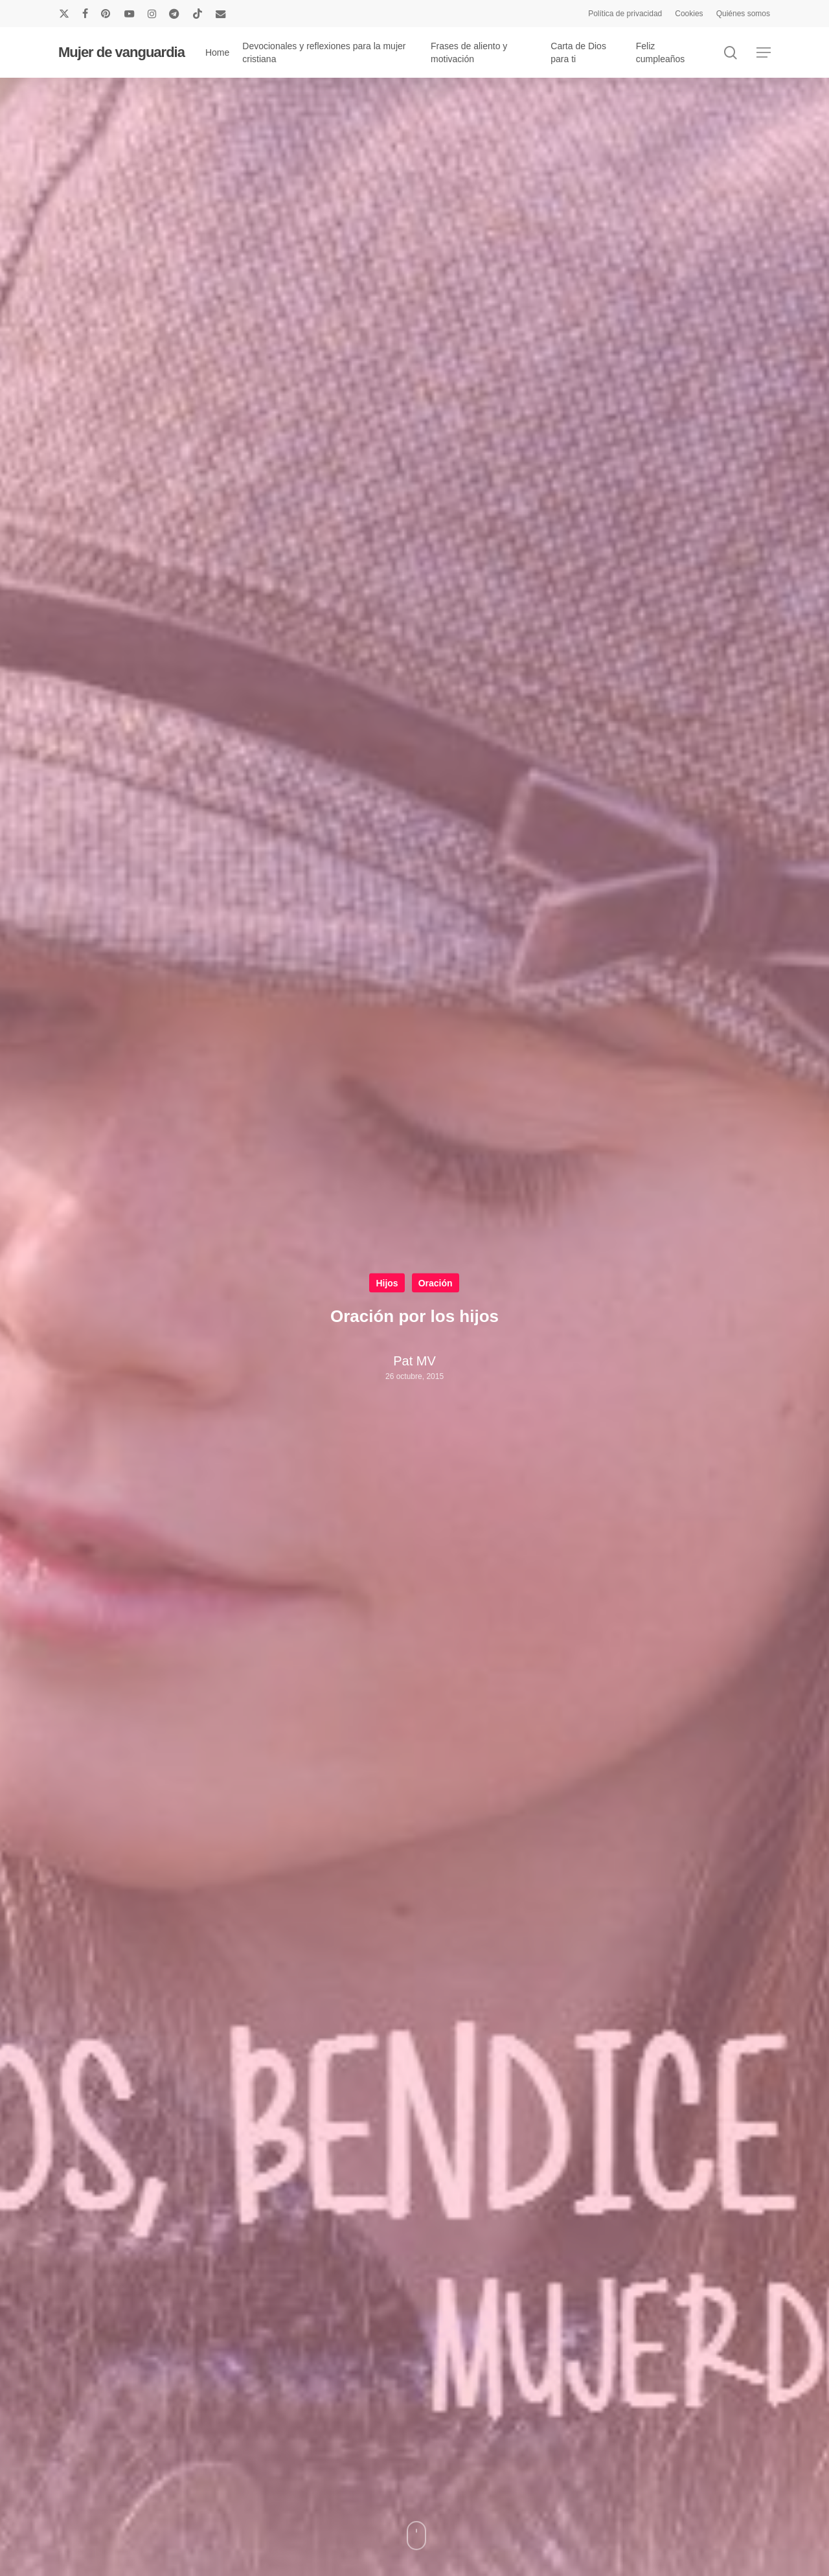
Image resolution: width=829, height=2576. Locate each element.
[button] (763, 53)
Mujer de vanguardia (121, 52)
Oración (435, 1283)
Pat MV (414, 1360)
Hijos (387, 1283)
